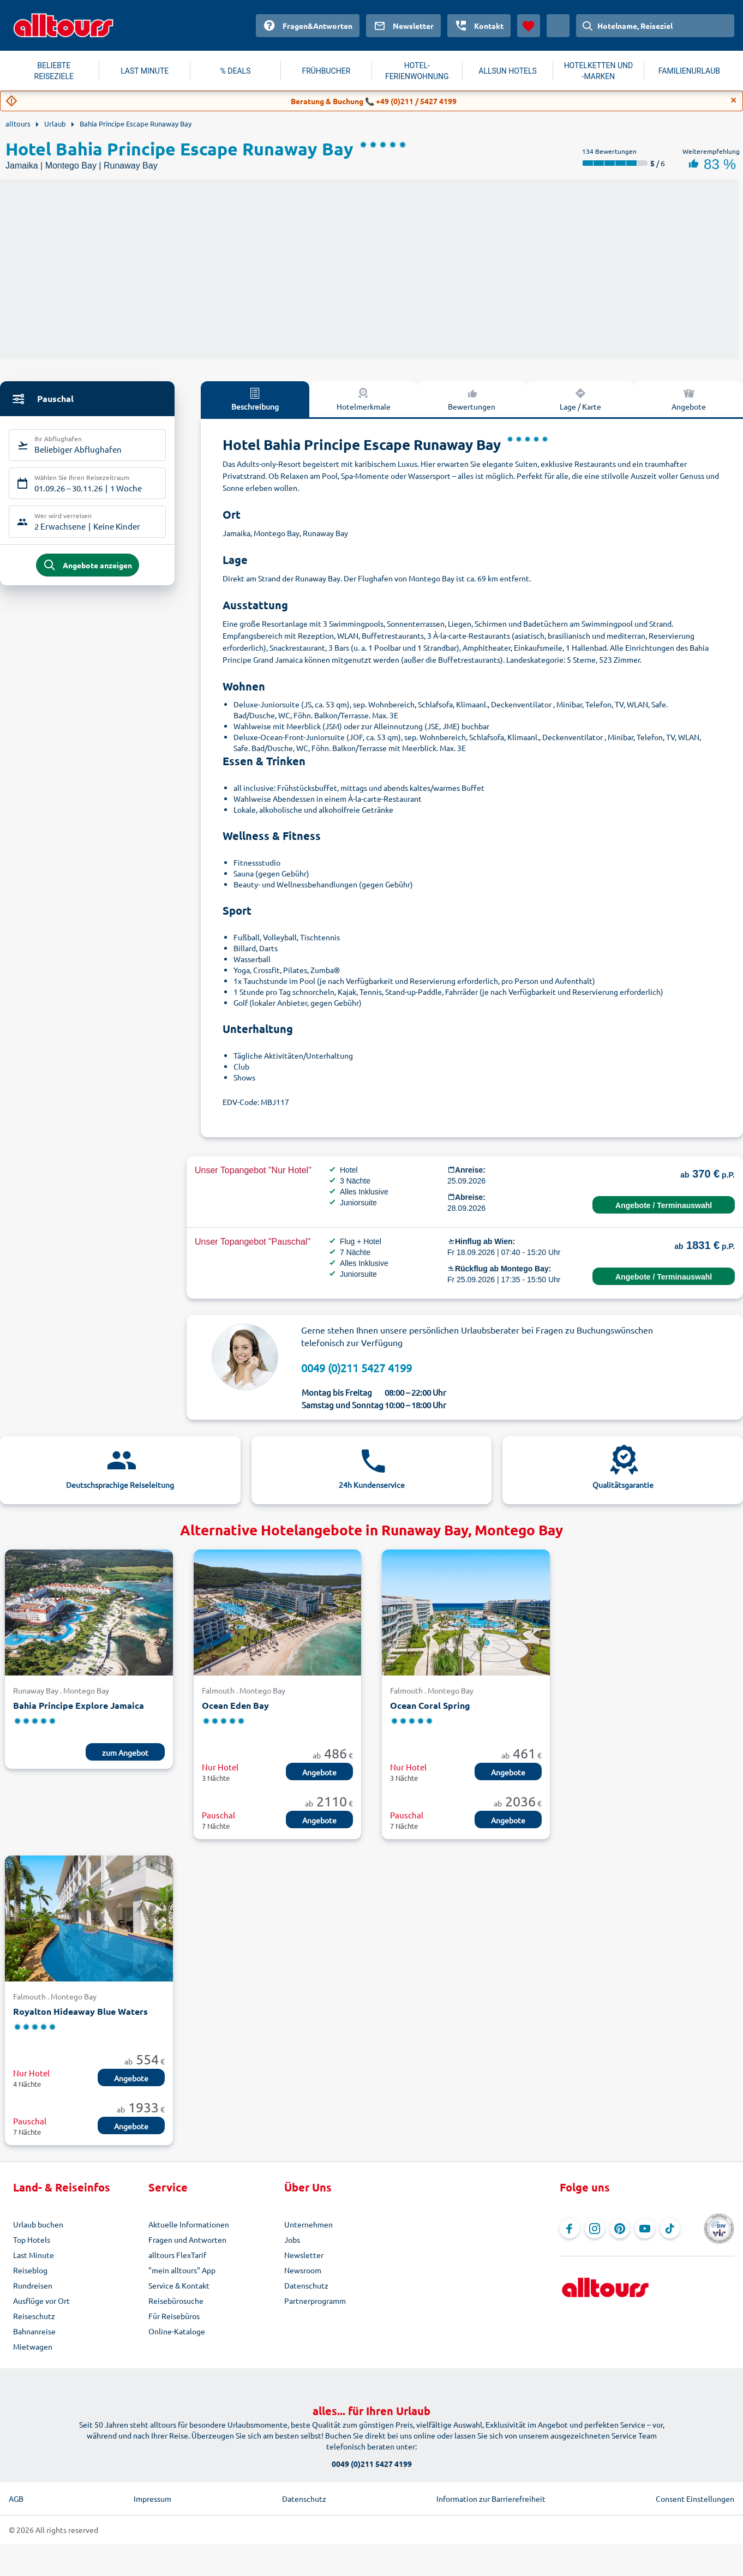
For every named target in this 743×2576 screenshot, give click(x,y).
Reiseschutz (34, 2316)
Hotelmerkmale (364, 398)
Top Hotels (31, 2239)
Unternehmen (308, 2224)
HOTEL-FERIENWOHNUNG (417, 71)
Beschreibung (255, 398)
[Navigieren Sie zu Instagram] (594, 2228)
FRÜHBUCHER (326, 71)
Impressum (152, 2498)
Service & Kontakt (178, 2285)
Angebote (689, 398)
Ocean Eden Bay (235, 1705)
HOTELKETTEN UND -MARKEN (598, 71)
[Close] (733, 100)
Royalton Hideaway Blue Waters (80, 2011)
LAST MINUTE (145, 71)
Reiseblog (30, 2270)
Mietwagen (32, 2346)
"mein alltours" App (181, 2270)
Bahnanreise (34, 2331)
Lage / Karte (580, 398)
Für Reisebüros (174, 2316)
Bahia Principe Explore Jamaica (78, 1705)
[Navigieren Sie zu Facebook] (569, 2228)
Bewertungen (471, 398)
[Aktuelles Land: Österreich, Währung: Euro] (558, 25)
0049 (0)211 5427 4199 (356, 1367)
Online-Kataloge (176, 2331)
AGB (16, 2498)
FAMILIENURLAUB (689, 71)
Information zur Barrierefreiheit (491, 2498)
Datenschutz (306, 2285)
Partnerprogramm (315, 2300)
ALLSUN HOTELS (507, 71)
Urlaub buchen (38, 2224)
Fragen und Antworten (187, 2239)
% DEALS (235, 71)
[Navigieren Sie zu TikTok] (670, 2228)
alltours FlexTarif (177, 2255)
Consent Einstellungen (695, 2498)
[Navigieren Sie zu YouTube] (645, 2228)
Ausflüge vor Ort (41, 2300)
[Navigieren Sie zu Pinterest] (620, 2228)
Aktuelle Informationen (188, 2224)
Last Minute (33, 2255)
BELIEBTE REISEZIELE (54, 71)
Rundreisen (32, 2285)
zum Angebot (125, 1752)
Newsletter (303, 2255)
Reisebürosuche (175, 2300)
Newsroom (302, 2270)
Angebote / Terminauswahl (663, 1205)
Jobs (292, 2239)
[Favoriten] (528, 25)
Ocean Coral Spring (430, 1705)
